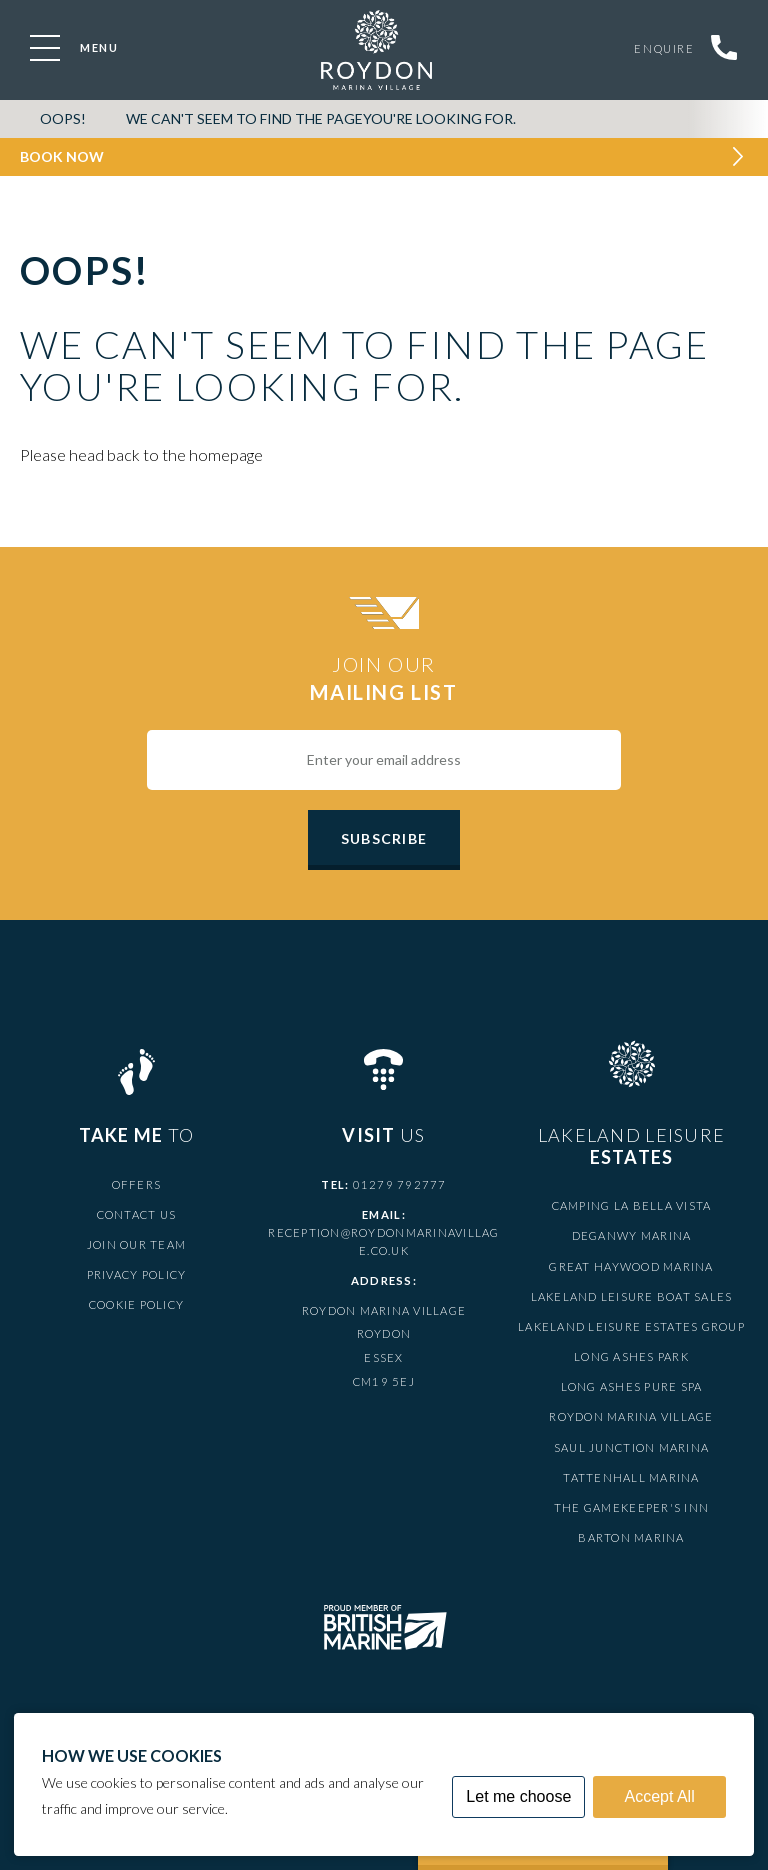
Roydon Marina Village (631, 1416)
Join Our (384, 679)
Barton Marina (631, 1537)
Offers (137, 1184)
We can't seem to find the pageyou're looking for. (321, 118)
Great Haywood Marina (631, 1266)
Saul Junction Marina (631, 1447)
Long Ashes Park (631, 1356)
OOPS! (63, 118)
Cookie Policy (136, 1304)
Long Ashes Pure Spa (632, 1386)
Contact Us (137, 1214)
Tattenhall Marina (631, 1477)
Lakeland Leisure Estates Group (631, 1326)
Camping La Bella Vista (632, 1205)
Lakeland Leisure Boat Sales (632, 1296)
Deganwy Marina (632, 1235)
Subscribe (384, 838)
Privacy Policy (137, 1274)
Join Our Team (136, 1244)
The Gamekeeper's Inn (631, 1507)
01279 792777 (400, 1184)
